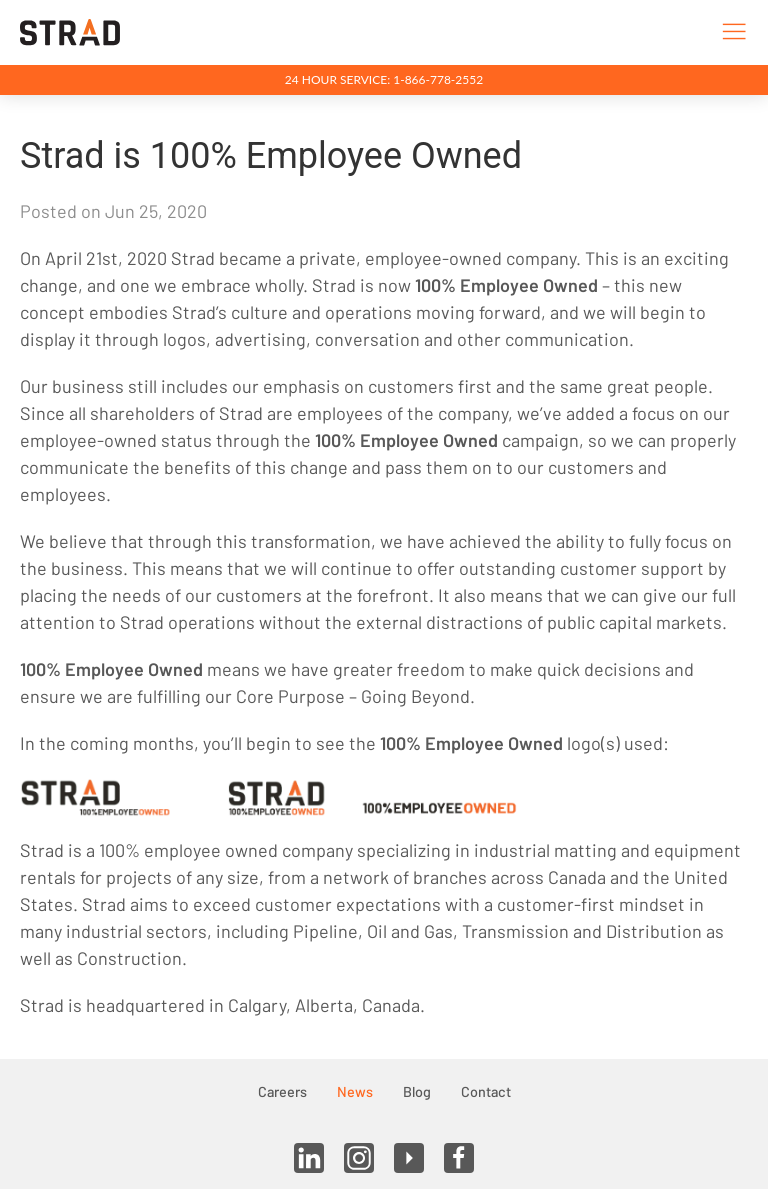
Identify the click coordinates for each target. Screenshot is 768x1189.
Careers (282, 1091)
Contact (486, 1091)
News (355, 1091)
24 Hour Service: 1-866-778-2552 (384, 79)
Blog (417, 1091)
